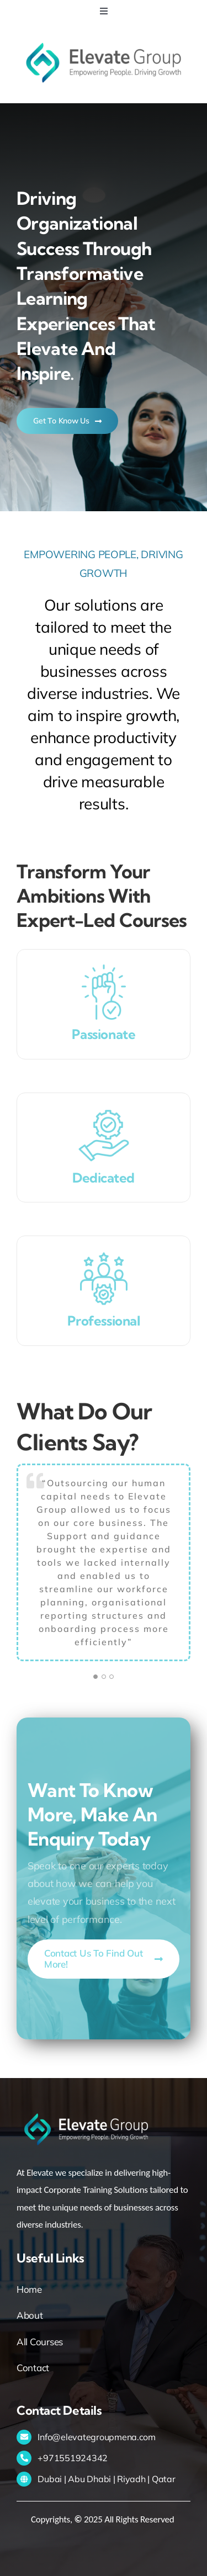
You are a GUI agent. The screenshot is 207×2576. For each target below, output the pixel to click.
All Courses (40, 2341)
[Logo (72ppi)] (103, 38)
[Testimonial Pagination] (95, 1676)
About (30, 2315)
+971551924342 (73, 2457)
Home (29, 2289)
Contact (33, 2367)
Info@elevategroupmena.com (97, 2436)
